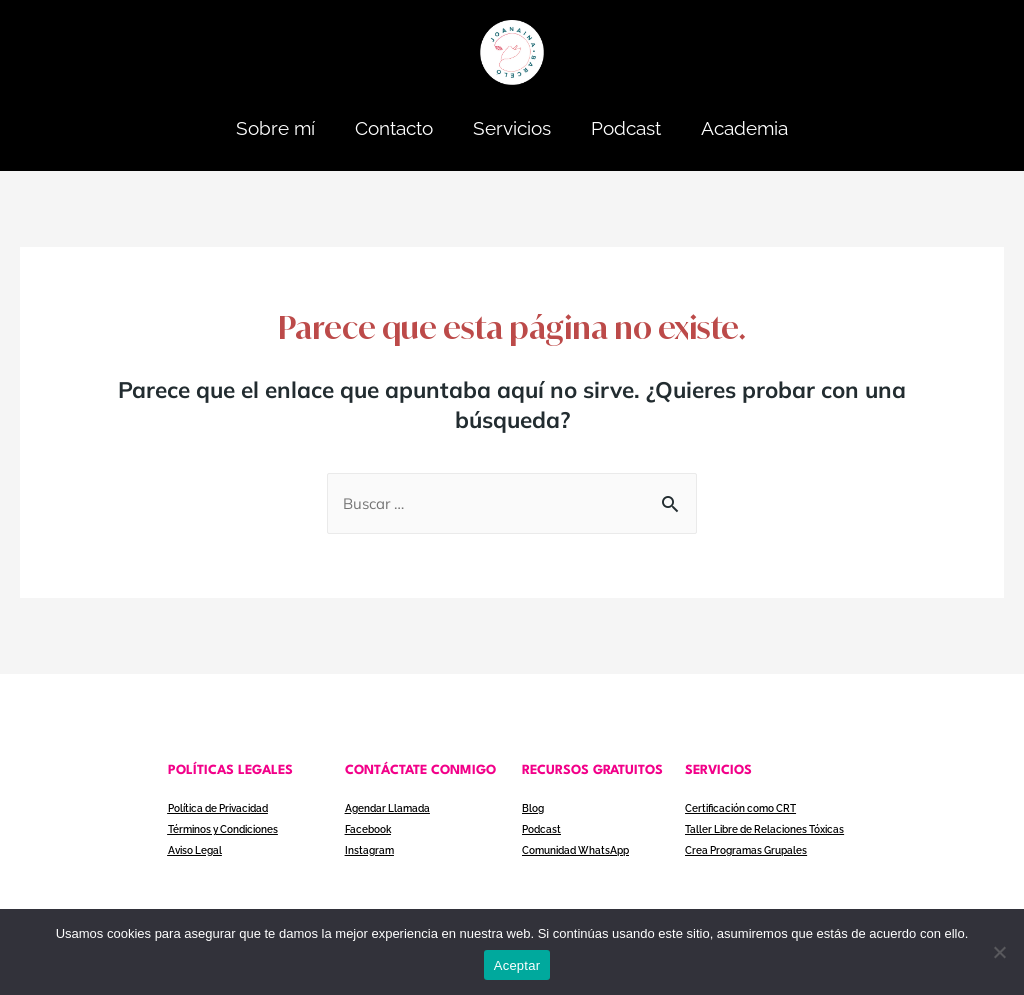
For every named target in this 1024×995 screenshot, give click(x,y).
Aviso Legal (195, 850)
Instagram (369, 850)
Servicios (512, 128)
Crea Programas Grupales (746, 850)
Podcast (626, 128)
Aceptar (517, 965)
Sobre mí (275, 128)
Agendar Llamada (387, 808)
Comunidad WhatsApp (575, 850)
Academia (744, 128)
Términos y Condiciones (223, 829)
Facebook (368, 829)
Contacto (394, 128)
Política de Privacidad (218, 808)
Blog (533, 808)
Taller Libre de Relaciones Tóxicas (764, 829)
